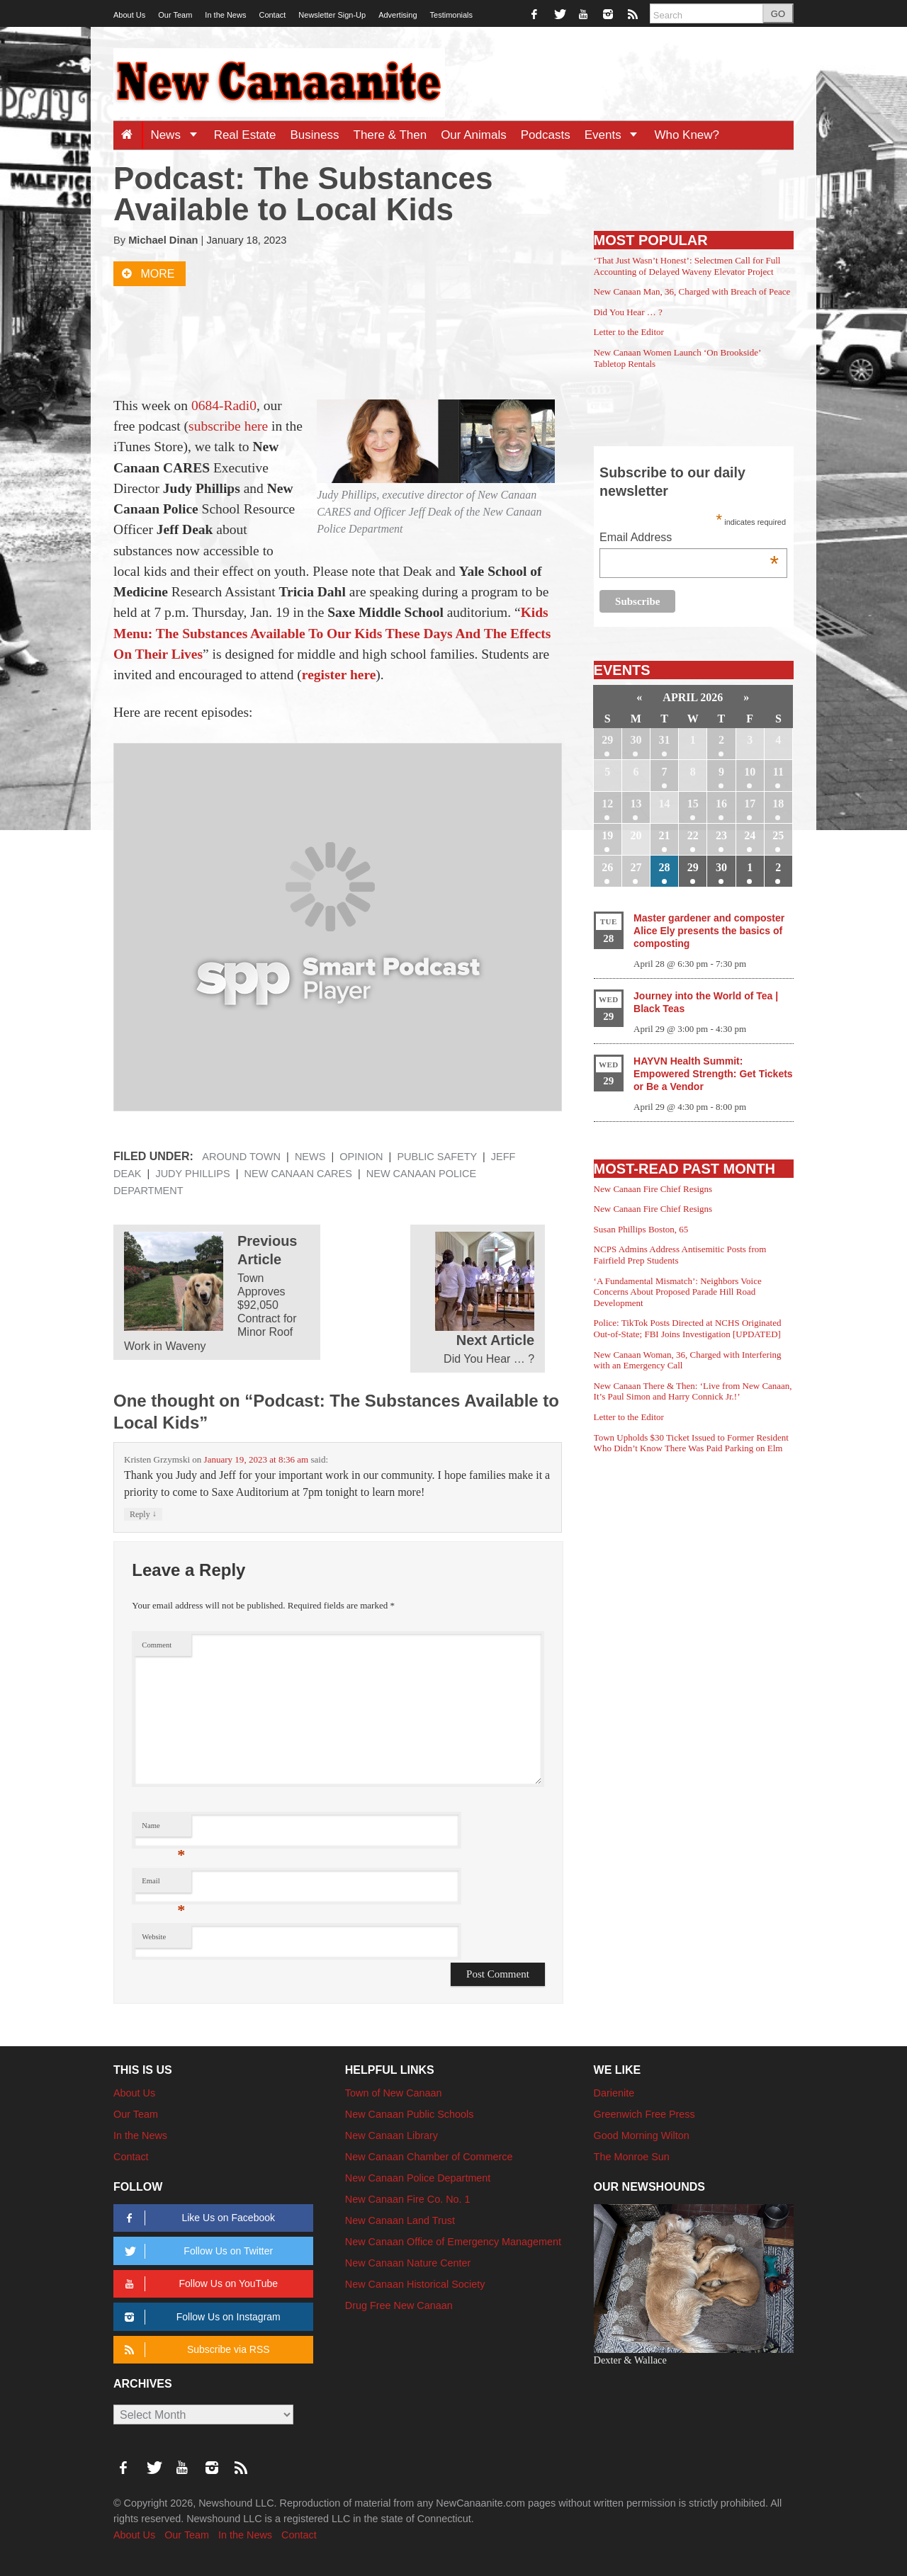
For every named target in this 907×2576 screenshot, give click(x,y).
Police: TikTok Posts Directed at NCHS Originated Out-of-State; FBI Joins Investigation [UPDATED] (688, 1328)
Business (315, 135)
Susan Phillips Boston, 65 (641, 1229)
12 (607, 804)
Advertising (397, 15)
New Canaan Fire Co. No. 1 (408, 2199)
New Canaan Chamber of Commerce (429, 2156)
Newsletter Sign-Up (332, 15)
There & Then (390, 135)
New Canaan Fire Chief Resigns (653, 1189)
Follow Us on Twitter (196, 2251)
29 (607, 740)
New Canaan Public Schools (409, 2114)
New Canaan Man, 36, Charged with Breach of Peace (692, 291)
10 (749, 772)
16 (721, 804)
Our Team (175, 15)
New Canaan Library (391, 2135)
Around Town (241, 1156)
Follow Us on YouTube (199, 2283)
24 (749, 835)
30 (635, 740)
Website (154, 1937)
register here (339, 674)
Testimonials (451, 15)
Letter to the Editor (629, 332)
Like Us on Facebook (197, 2218)
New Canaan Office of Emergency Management (453, 2241)
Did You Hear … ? (628, 312)
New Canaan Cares (298, 1173)
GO (778, 13)
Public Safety (437, 1156)
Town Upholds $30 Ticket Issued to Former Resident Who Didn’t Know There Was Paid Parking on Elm (691, 1443)
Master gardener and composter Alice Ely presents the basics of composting (708, 930)
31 (664, 740)
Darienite (614, 2093)
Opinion (361, 1156)
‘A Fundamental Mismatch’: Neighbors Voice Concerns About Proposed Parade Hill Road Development (678, 1292)
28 (664, 867)
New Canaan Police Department (418, 2178)
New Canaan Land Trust (400, 2220)
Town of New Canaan (393, 2093)
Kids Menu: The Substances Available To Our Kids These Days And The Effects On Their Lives (332, 633)
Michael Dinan (163, 240)
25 (778, 835)
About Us (129, 15)
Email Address (689, 538)
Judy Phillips (192, 1173)
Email (163, 1884)
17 (749, 804)
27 (635, 867)
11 (778, 772)
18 (778, 804)
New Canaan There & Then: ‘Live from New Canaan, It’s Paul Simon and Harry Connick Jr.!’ (693, 1391)
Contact (272, 15)
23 (721, 835)
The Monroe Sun (632, 2156)
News (178, 135)
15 (693, 804)
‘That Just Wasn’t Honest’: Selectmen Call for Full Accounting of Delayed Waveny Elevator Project (687, 266)
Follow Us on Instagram (200, 2317)
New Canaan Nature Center (408, 2263)
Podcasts (545, 135)
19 (607, 835)
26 (607, 867)
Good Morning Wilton (641, 2135)
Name (163, 1829)
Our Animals (474, 135)
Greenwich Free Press (644, 2114)
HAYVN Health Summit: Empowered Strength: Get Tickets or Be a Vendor (713, 1073)
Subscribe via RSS (194, 2349)
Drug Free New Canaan (399, 2305)
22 (693, 835)
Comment (156, 1645)
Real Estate (245, 135)
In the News (225, 15)
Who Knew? (686, 135)
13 (635, 804)
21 (664, 835)
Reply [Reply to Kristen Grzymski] (143, 1514)
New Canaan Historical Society (415, 2284)
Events (616, 135)
